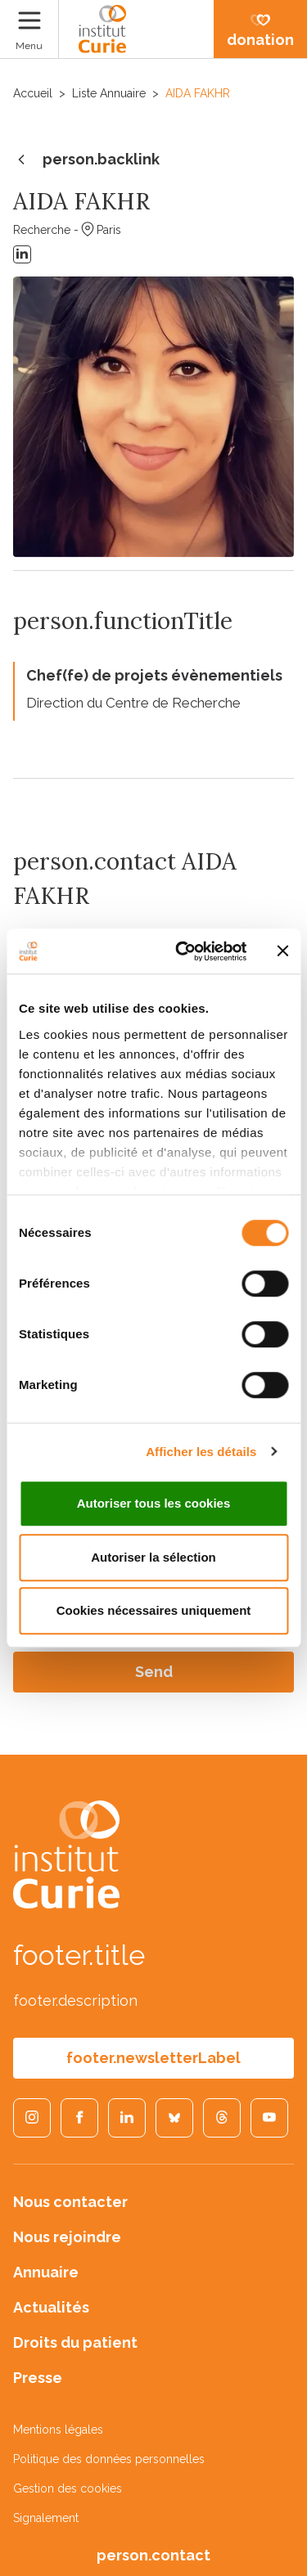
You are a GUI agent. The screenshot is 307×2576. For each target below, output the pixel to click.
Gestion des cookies (67, 2488)
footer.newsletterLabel (153, 2057)
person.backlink (86, 160)
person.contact (153, 2555)
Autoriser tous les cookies (154, 1503)
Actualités (51, 2307)
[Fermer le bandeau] (282, 951)
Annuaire (46, 2272)
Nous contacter (70, 2201)
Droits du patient (75, 2342)
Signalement (46, 2517)
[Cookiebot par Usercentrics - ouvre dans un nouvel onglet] (183, 951)
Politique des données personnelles (109, 2459)
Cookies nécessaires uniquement (153, 1610)
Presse (37, 2377)
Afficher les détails (201, 1452)
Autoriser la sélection (153, 1557)
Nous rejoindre (67, 2237)
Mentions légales (58, 2429)
